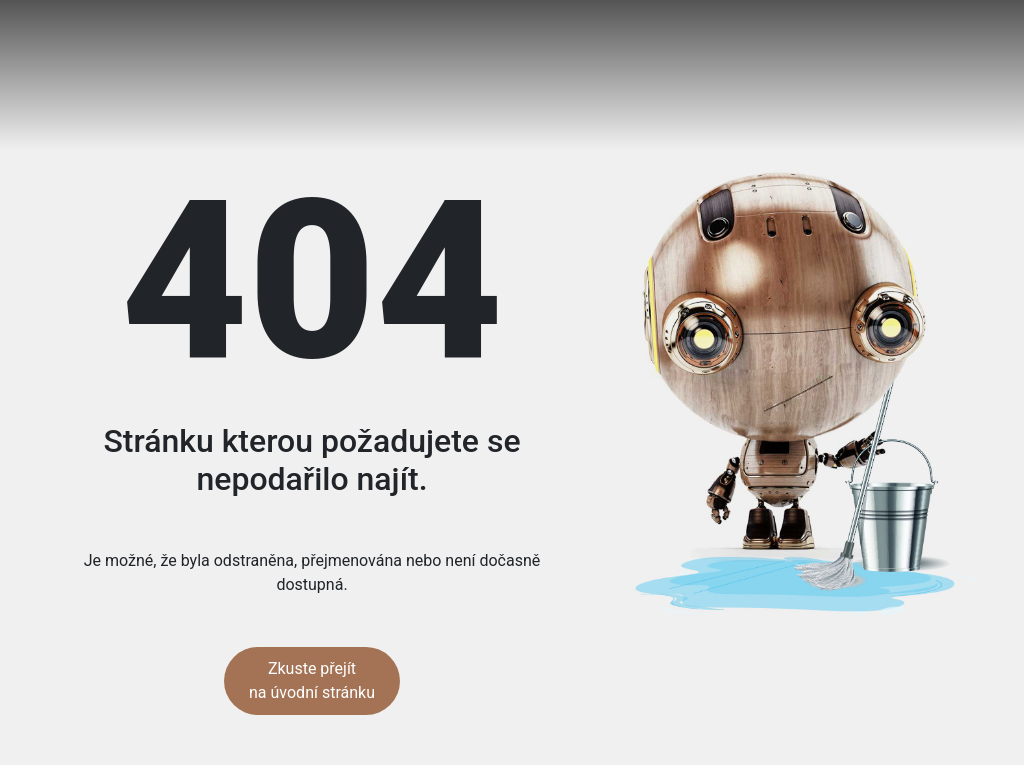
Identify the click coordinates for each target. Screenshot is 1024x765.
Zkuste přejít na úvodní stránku (312, 680)
